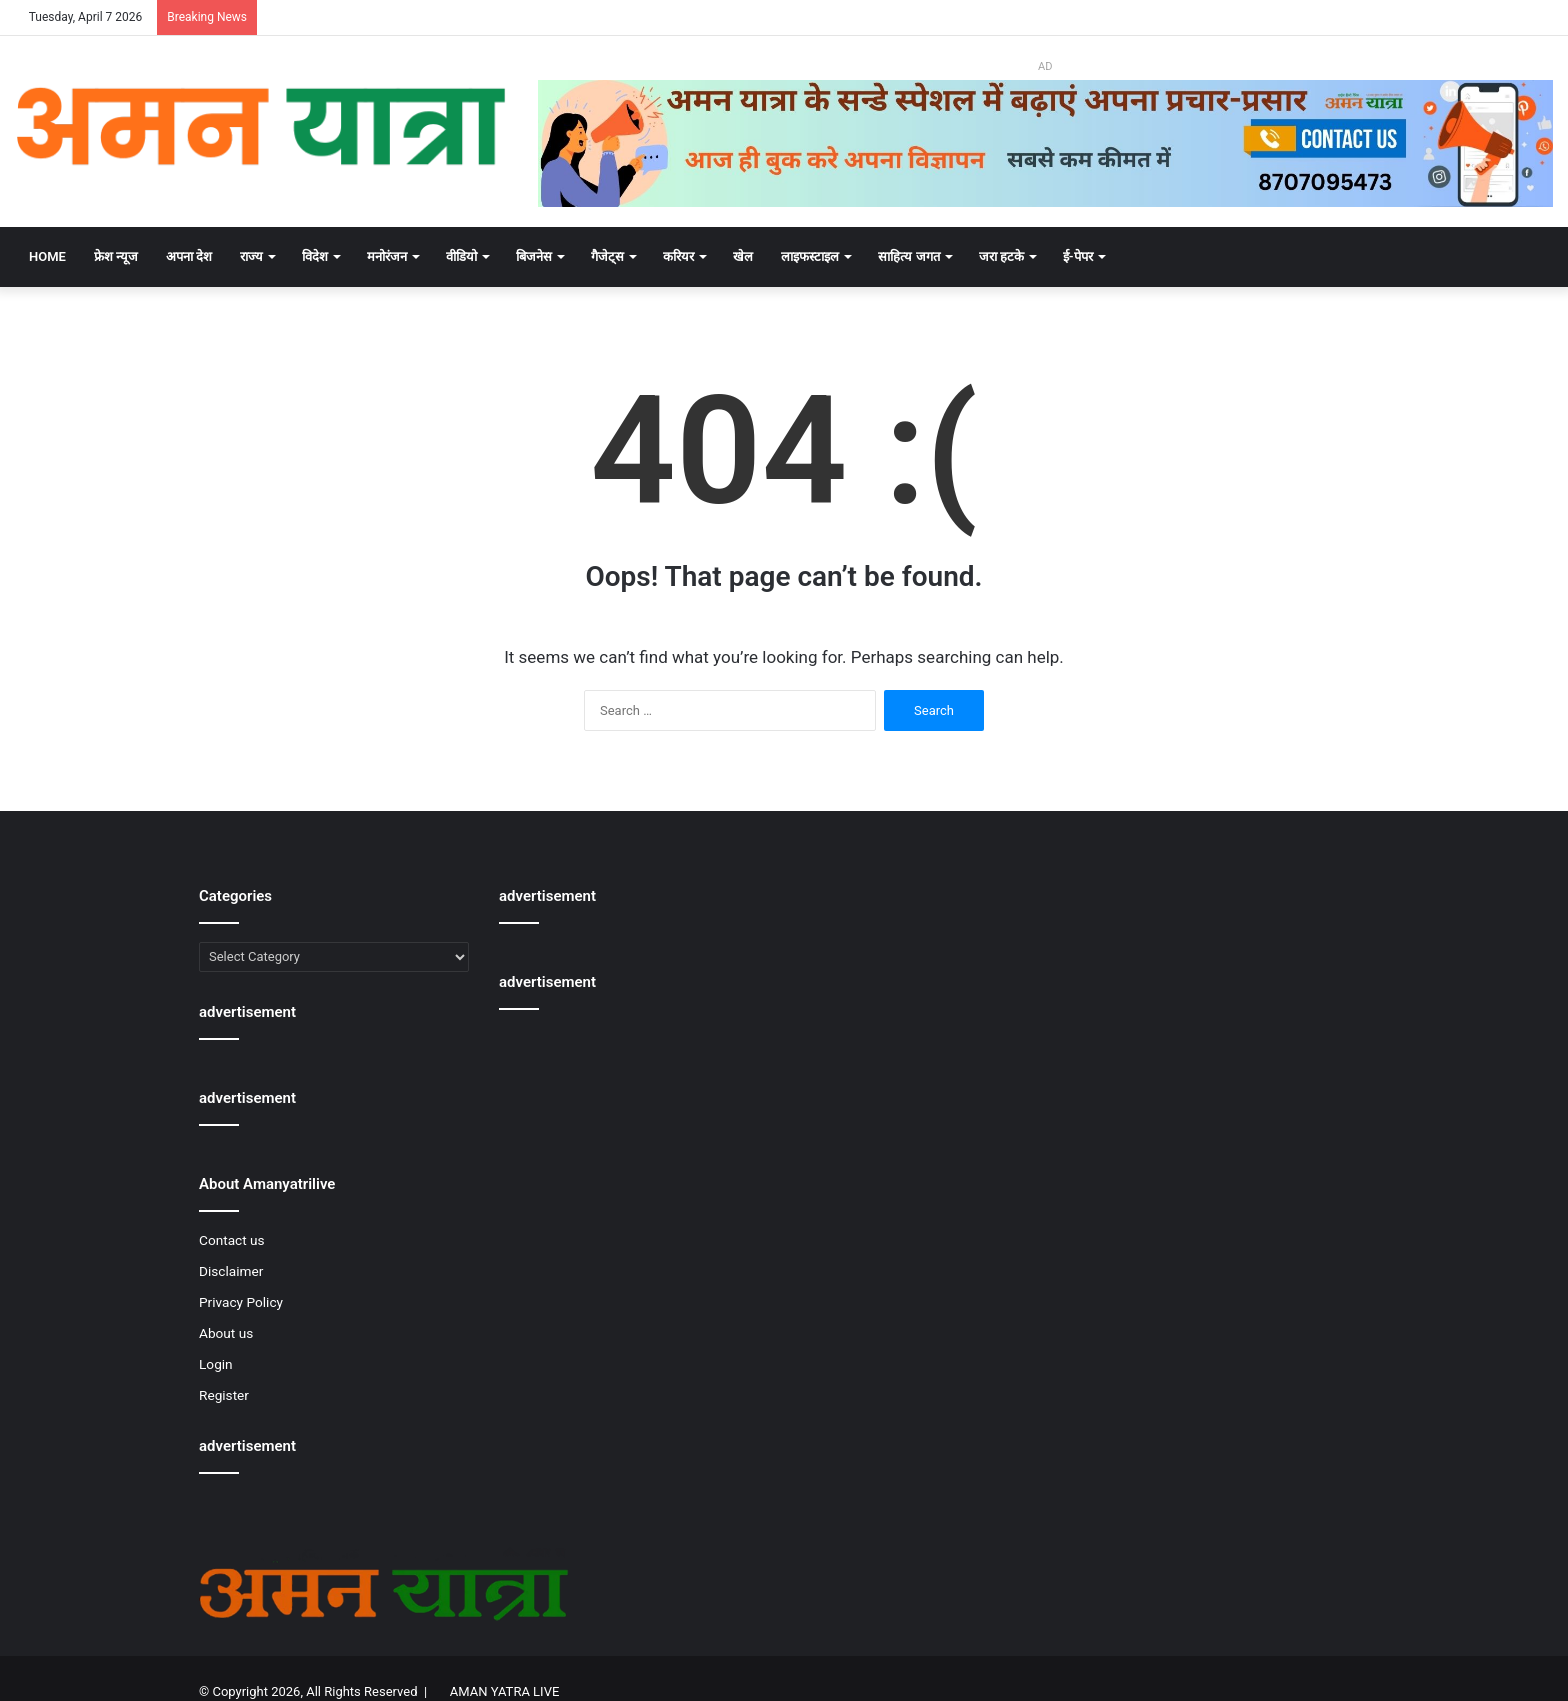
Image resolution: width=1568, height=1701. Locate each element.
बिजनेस (534, 256)
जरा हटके (1001, 256)
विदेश (315, 256)
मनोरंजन (387, 256)
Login (216, 1364)
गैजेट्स (607, 256)
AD (1045, 66)
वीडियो (461, 256)
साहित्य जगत (908, 256)
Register (224, 1395)
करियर (678, 256)
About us (226, 1333)
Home (47, 256)
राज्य (251, 256)
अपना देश (189, 256)
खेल (743, 256)
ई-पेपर (1078, 256)
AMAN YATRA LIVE (504, 1691)
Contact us (232, 1240)
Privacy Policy (241, 1302)
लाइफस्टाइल (810, 256)
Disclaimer (231, 1271)
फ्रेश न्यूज (116, 256)
